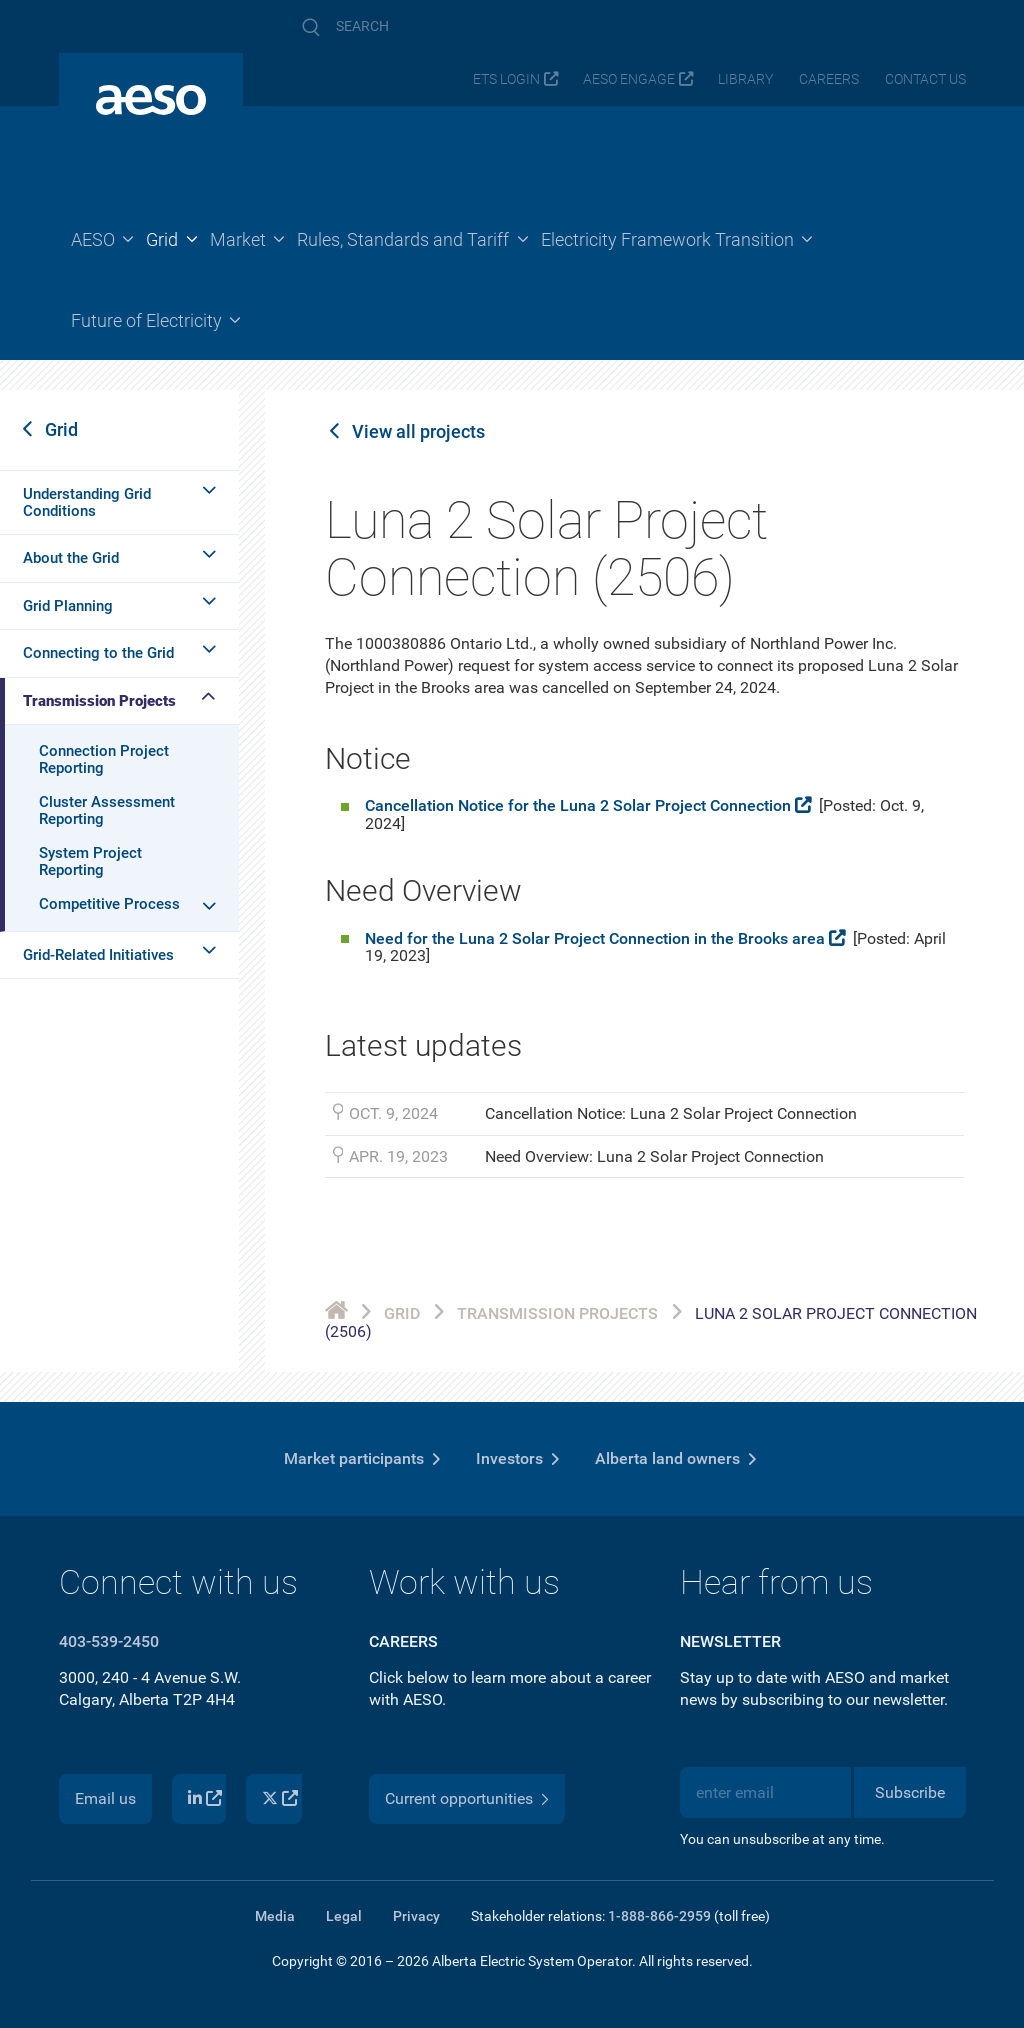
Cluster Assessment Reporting (107, 810)
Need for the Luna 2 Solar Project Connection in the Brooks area (595, 938)
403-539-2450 (109, 1641)
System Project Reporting (90, 861)
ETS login (506, 79)
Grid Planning (68, 606)
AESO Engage (629, 79)
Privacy (416, 1916)
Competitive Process (109, 904)
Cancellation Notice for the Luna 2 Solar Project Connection (578, 805)
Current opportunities (459, 1798)
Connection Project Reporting (104, 759)
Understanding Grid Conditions (87, 502)
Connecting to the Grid (98, 653)
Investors (509, 1458)
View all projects (418, 432)
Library (745, 79)
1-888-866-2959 (659, 1916)
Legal (344, 1916)
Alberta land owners (667, 1458)
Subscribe (910, 1792)
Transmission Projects (99, 701)
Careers (829, 79)
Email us (105, 1798)
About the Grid (71, 558)
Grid (61, 429)
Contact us (925, 79)
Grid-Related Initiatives (98, 955)
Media (275, 1916)
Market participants (354, 1458)
